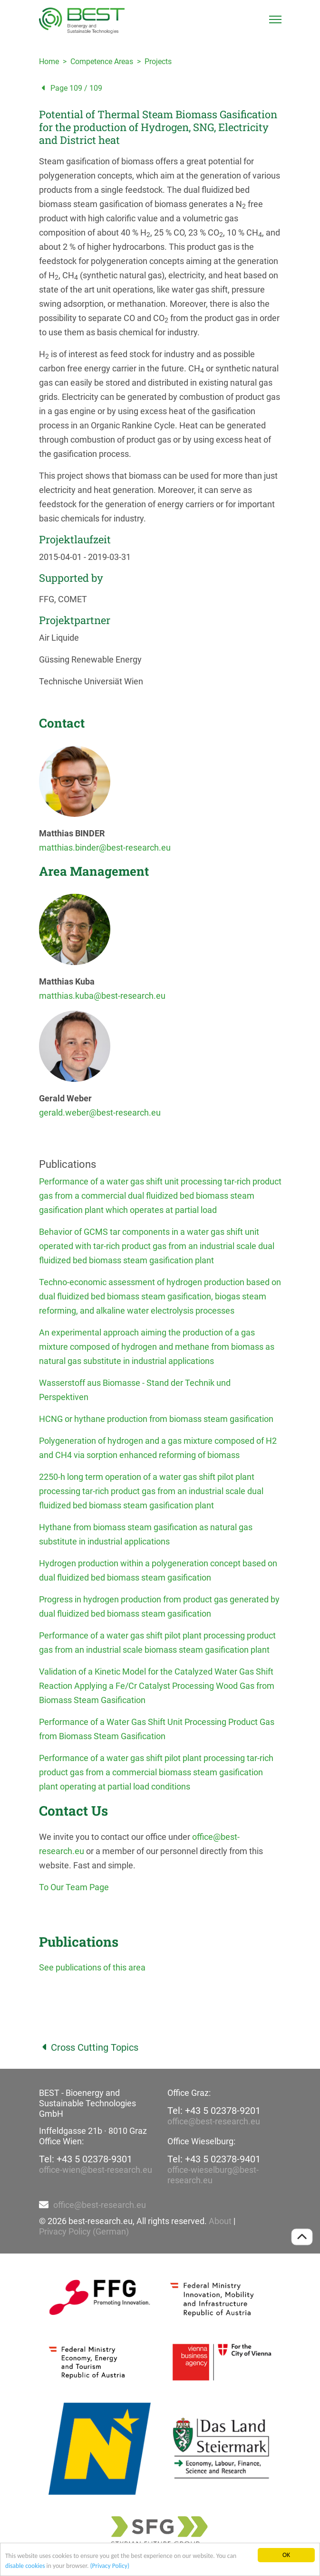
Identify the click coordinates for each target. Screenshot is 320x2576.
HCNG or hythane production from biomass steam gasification (156, 1419)
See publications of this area (92, 1967)
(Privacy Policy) (109, 2566)
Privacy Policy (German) (84, 2231)
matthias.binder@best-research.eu (105, 847)
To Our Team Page (74, 1887)
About (220, 2221)
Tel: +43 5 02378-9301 (85, 2159)
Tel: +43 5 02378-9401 (214, 2159)
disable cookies (25, 2566)
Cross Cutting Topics (88, 2047)
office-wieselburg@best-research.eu (213, 2175)
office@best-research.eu (213, 2121)
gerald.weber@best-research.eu (100, 1113)
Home (49, 61)
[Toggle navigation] (275, 19)
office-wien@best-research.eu (95, 2170)
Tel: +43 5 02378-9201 (214, 2110)
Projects (158, 61)
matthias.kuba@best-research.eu (102, 996)
